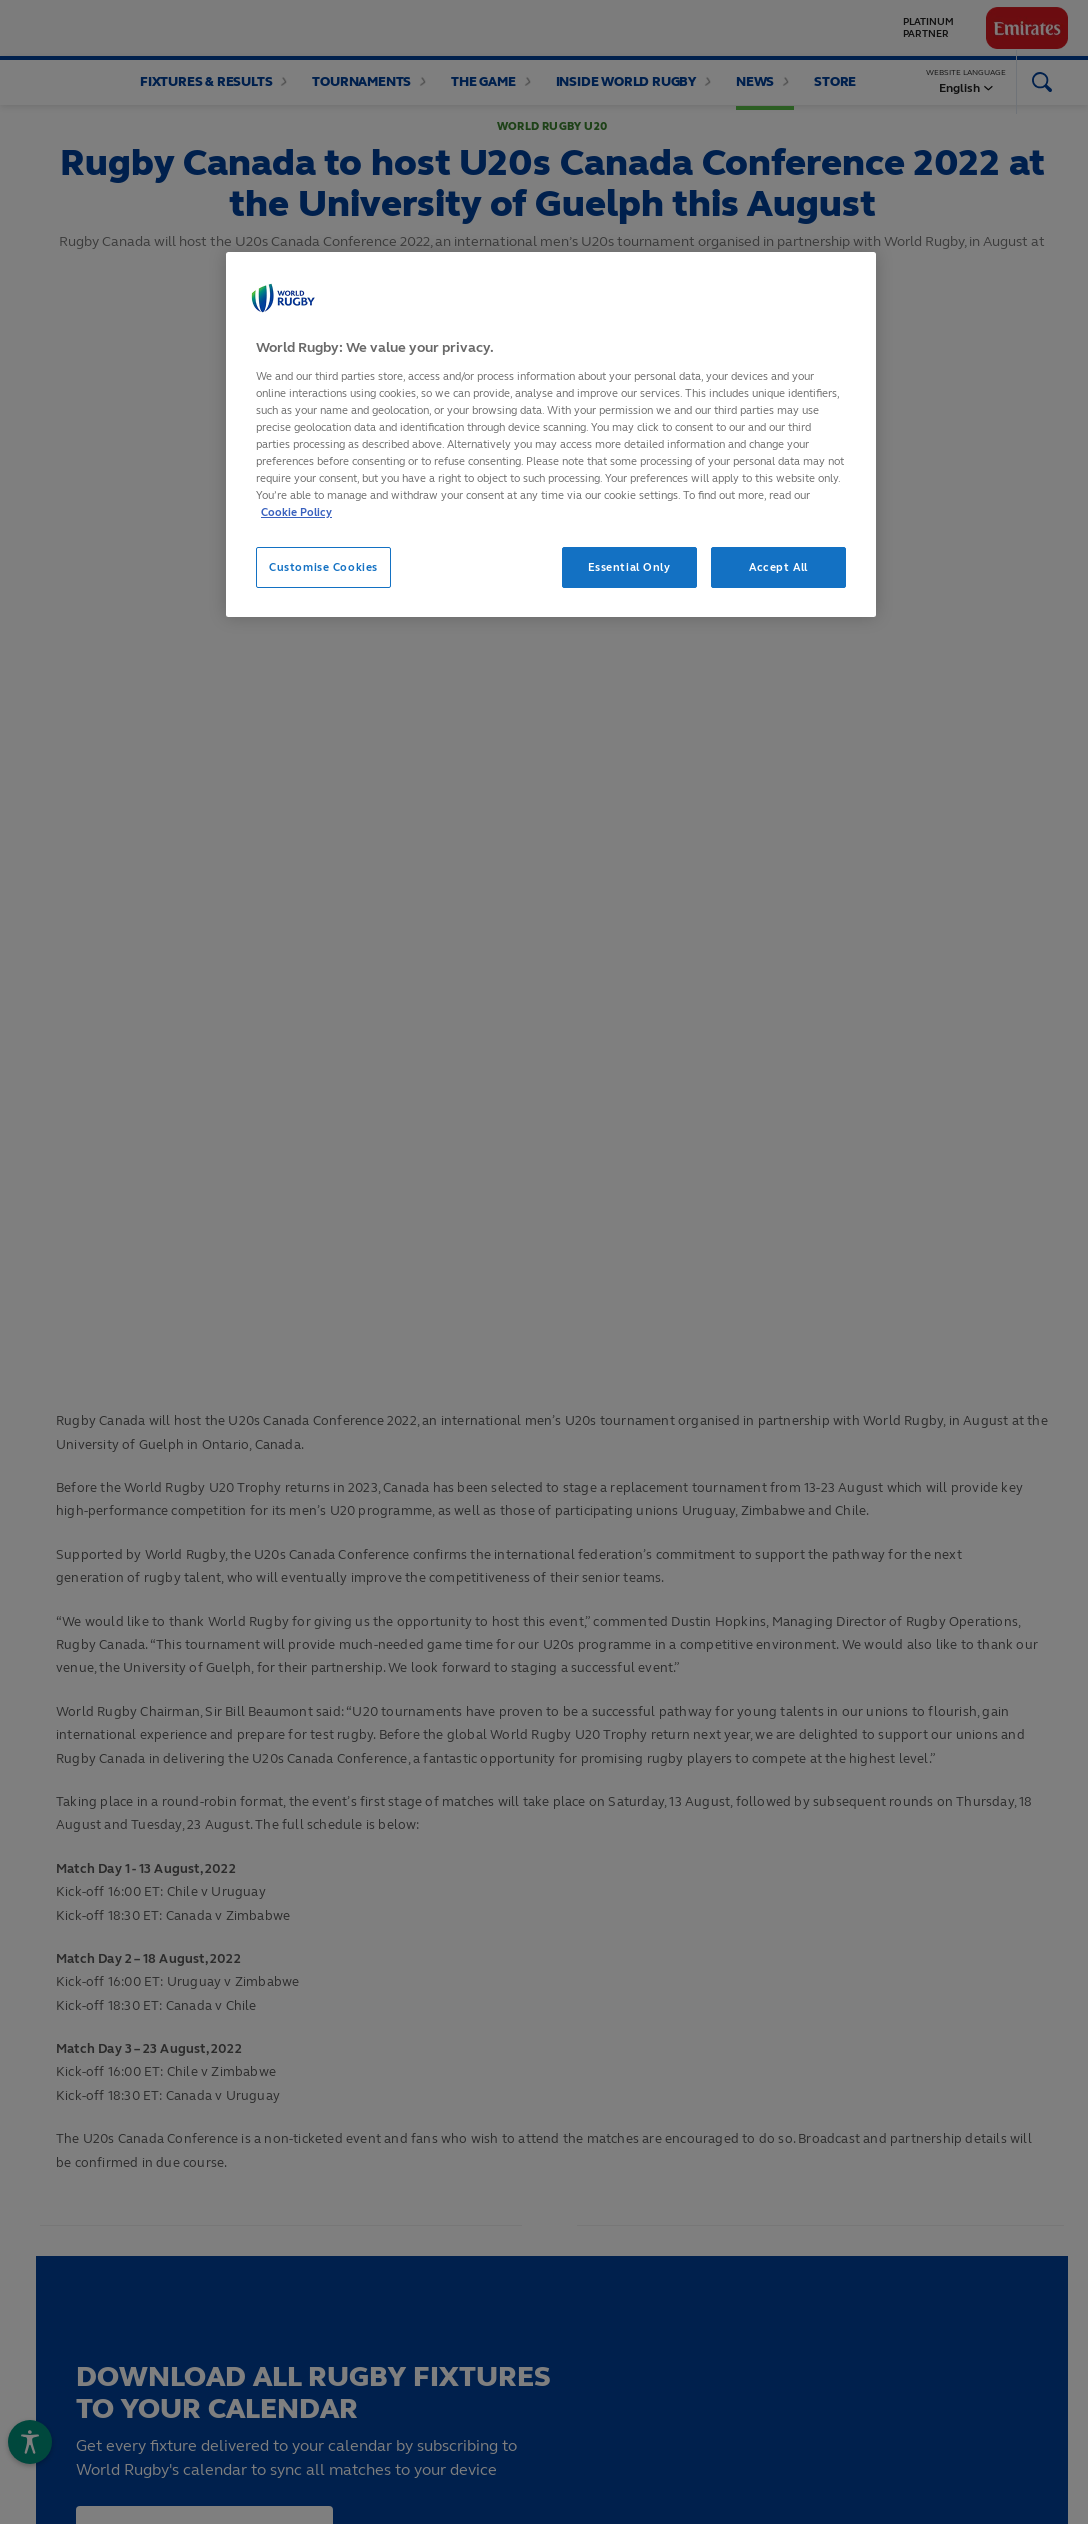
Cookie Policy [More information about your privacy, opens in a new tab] (296, 512)
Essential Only (629, 567)
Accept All (778, 567)
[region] (551, 434)
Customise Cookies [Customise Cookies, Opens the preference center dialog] (323, 567)
